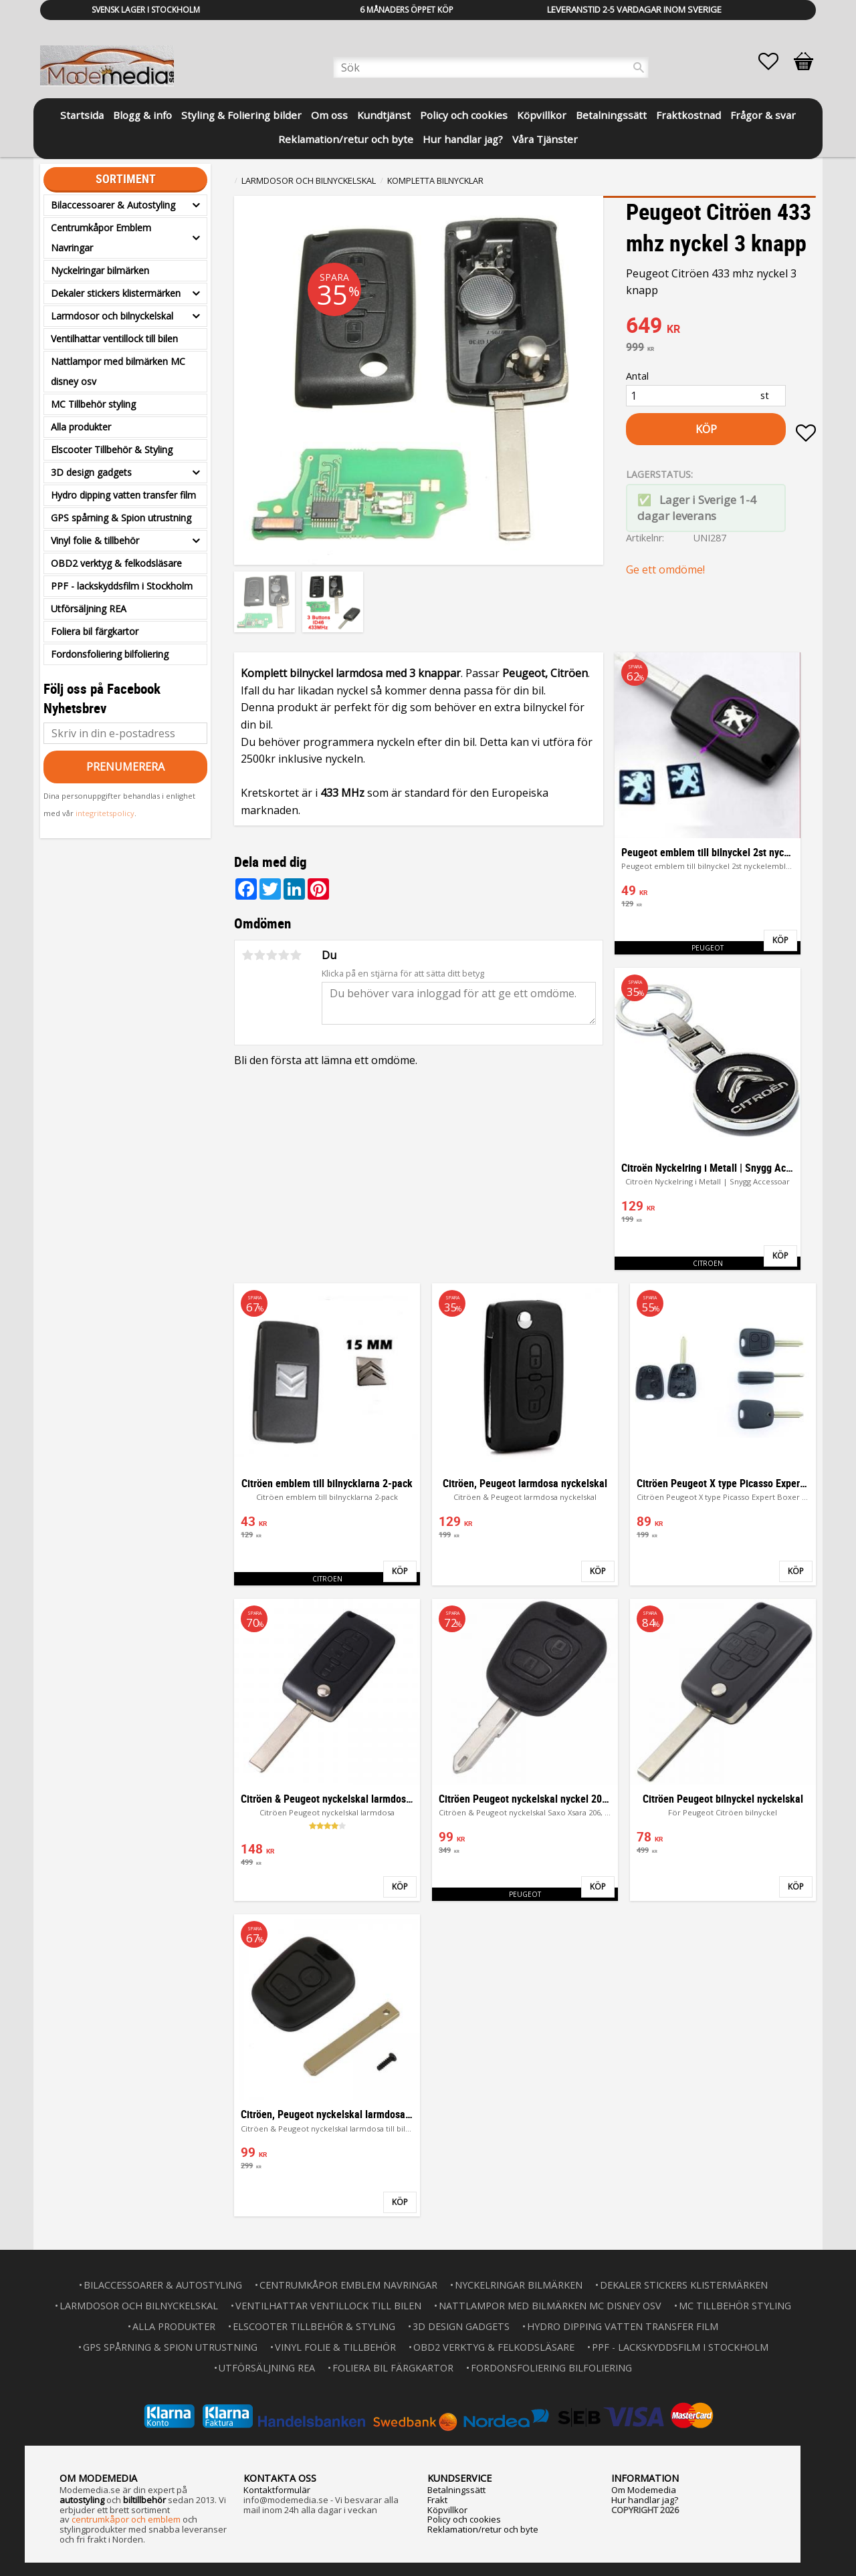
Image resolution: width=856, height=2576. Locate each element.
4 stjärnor (284, 955)
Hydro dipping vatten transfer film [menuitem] (123, 495)
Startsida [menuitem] (82, 115)
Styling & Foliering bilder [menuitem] (241, 115)
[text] (721, 326)
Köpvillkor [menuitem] (541, 115)
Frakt (437, 2500)
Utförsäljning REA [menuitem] (88, 608)
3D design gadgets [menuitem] (91, 472)
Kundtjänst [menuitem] (384, 115)
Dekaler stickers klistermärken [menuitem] (116, 293)
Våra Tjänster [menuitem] (545, 139)
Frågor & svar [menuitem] (763, 115)
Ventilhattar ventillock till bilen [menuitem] (114, 338)
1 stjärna (247, 955)
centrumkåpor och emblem (126, 2519)
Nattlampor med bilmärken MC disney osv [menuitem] (118, 371)
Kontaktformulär (276, 2490)
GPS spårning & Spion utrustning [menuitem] (121, 517)
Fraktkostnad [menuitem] (688, 115)
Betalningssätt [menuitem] (611, 115)
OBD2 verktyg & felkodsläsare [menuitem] (116, 563)
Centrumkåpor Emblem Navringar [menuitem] (101, 237)
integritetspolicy (105, 813)
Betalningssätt (456, 2490)
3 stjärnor (271, 955)
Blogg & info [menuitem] (142, 115)
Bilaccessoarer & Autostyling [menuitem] (113, 205)
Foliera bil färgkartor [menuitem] (94, 631)
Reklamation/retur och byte (482, 2529)
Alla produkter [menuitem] (81, 426)
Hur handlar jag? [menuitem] (463, 139)
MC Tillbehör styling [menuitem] (93, 404)
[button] (775, 61)
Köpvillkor (447, 2510)
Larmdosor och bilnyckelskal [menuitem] (112, 315)
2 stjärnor (259, 955)
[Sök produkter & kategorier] (491, 67)
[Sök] (639, 67)
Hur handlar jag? (644, 2500)
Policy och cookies (464, 2519)
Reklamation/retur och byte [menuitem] (345, 139)
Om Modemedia (643, 2490)
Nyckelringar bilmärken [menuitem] (100, 270)
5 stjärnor (296, 955)
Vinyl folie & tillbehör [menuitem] (95, 540)
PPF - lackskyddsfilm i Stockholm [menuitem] (122, 585)
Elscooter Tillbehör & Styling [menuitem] (112, 449)
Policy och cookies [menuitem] (464, 115)
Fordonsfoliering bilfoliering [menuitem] (110, 654)
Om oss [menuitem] (329, 115)
